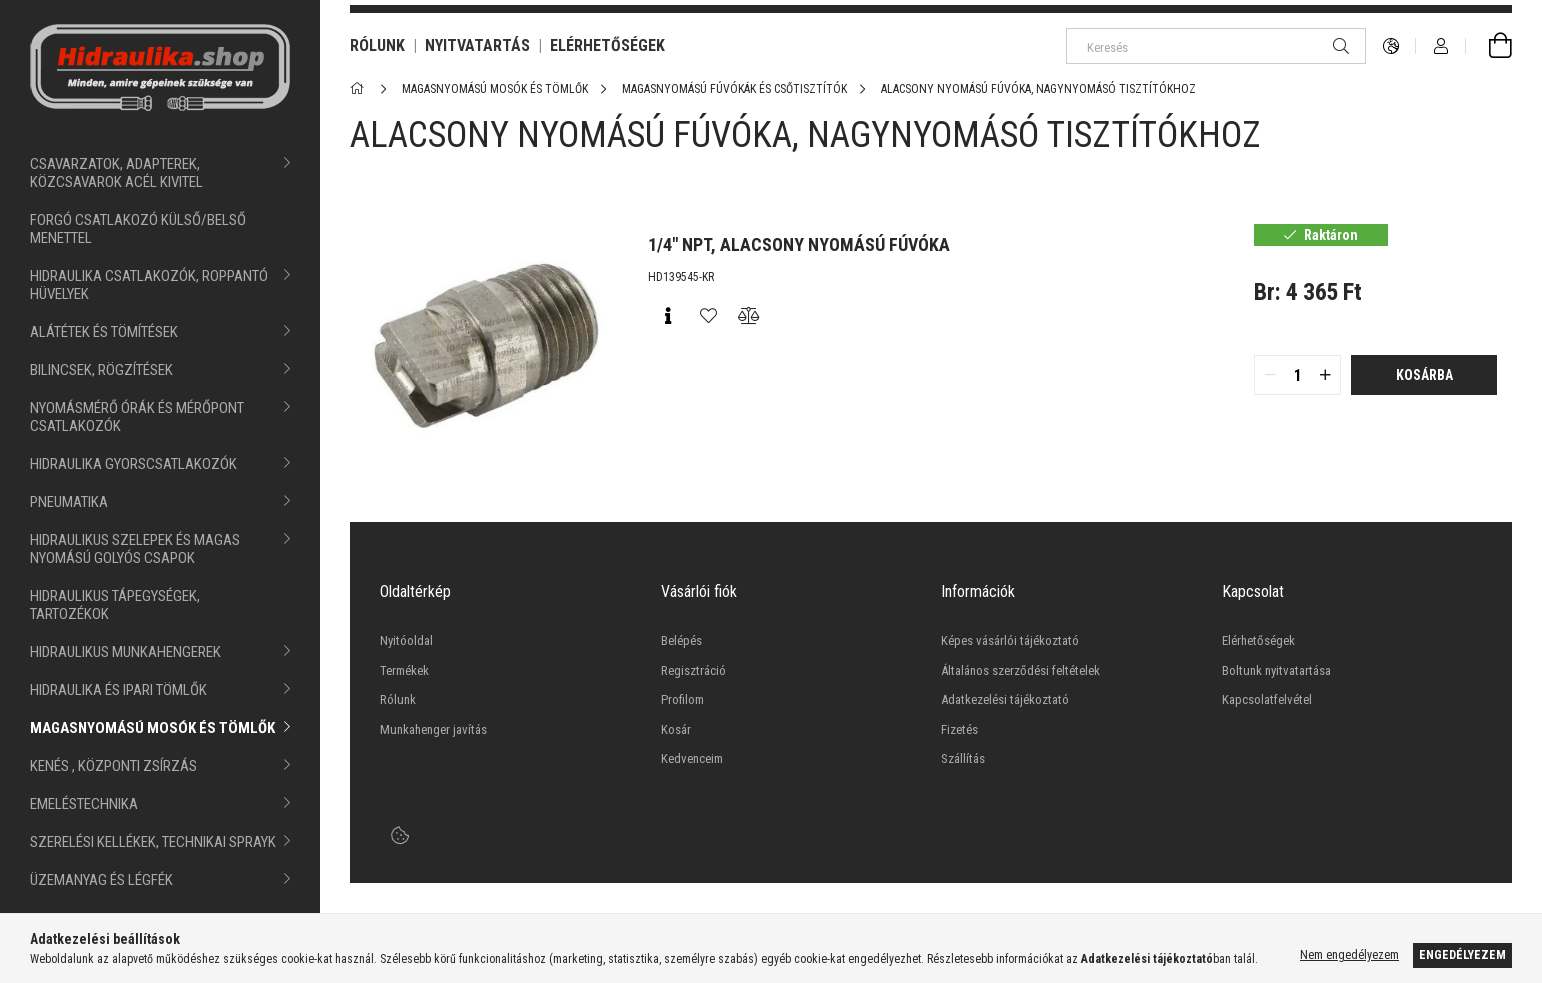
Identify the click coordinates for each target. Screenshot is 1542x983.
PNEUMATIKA (69, 502)
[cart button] (1489, 46)
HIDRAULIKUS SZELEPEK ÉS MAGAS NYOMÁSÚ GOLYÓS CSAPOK (135, 549)
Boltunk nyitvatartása (1276, 670)
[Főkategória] (360, 89)
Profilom (682, 699)
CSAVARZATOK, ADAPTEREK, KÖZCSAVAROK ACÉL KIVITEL (116, 173)
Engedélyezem (1462, 955)
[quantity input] (1297, 375)
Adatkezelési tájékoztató (1005, 699)
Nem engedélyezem (1349, 955)
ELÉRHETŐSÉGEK (607, 45)
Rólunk (398, 699)
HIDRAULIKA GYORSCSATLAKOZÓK (133, 464)
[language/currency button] (1391, 46)
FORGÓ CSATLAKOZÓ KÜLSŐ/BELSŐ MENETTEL (138, 229)
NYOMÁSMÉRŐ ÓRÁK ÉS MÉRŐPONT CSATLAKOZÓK (137, 417)
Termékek (404, 670)
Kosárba (1424, 375)
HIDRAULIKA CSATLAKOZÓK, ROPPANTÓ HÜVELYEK (149, 285)
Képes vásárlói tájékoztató (1010, 640)
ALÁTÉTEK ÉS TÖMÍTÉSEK (104, 332)
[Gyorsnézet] (668, 316)
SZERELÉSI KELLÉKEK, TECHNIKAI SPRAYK (153, 842)
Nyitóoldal (406, 640)
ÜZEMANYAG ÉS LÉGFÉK (101, 880)
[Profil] (1441, 46)
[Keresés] (1216, 46)
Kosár (676, 729)
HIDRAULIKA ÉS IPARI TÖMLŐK (118, 690)
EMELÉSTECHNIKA (84, 804)
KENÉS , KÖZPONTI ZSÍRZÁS (113, 766)
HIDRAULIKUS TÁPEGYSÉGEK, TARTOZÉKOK (115, 605)
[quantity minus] (1270, 375)
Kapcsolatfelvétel (1267, 699)
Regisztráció (693, 670)
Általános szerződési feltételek (1020, 670)
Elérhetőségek (1258, 640)
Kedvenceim (692, 758)
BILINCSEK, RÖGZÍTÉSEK (101, 370)
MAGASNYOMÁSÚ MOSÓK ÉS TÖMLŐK (152, 728)
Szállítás (963, 758)
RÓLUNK (377, 45)
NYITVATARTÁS (477, 45)
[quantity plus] (1325, 375)
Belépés (681, 640)
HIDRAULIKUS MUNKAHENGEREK (125, 652)
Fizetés (959, 729)
